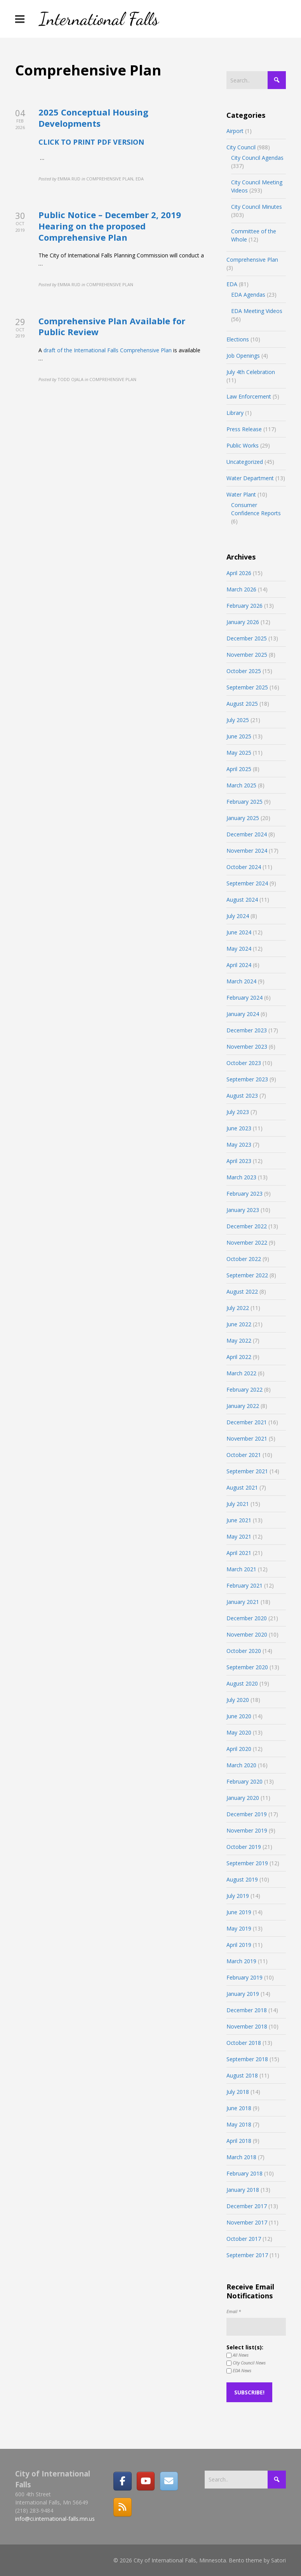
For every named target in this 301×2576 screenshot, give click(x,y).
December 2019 (246, 1814)
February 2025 (244, 801)
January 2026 (242, 622)
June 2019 (238, 1912)
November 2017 (246, 2222)
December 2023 (246, 1030)
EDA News (238, 2371)
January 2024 (242, 1014)
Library (235, 412)
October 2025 (243, 671)
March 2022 (241, 1373)
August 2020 (242, 1683)
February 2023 (244, 1193)
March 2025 (241, 785)
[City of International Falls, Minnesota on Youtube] (146, 2481)
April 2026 (238, 573)
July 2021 (237, 1503)
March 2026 (241, 589)
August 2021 (242, 1487)
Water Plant (241, 494)
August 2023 (242, 1095)
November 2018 (246, 2026)
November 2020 (246, 1634)
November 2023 (246, 1046)
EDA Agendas (248, 294)
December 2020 (246, 1618)
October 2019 (243, 1846)
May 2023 (238, 1144)
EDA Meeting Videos (256, 311)
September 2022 (247, 1275)
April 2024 (238, 965)
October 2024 (243, 867)
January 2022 (242, 1406)
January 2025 (242, 818)
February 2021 (244, 1585)
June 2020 (238, 1716)
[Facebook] (122, 2481)
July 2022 (237, 1308)
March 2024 (241, 981)
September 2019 (247, 1863)
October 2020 (243, 1650)
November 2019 (246, 1830)
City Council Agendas (257, 157)
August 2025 (242, 703)
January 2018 (242, 2189)
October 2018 (243, 2042)
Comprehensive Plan (252, 259)
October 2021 (243, 1455)
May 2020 (238, 1732)
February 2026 (244, 605)
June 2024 (238, 932)
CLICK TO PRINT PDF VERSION (91, 142)
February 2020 (244, 1781)
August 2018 (242, 2075)
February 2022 (244, 1389)
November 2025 (246, 654)
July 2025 (237, 720)
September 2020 (247, 1667)
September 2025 (247, 687)
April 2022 (238, 1357)
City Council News (246, 2363)
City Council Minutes (256, 206)
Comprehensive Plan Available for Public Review (111, 326)
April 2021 (238, 1552)
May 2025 (238, 752)
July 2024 (237, 916)
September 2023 (247, 1079)
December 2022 (246, 1226)
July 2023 (237, 1112)
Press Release (244, 429)
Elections (237, 339)
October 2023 (243, 1063)
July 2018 (237, 2091)
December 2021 (246, 1422)
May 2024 (238, 948)
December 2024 (246, 834)
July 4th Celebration (250, 372)
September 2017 (247, 2255)
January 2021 (242, 1601)
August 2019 (242, 1879)
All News (237, 2355)
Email (233, 2311)
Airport (235, 131)
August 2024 (242, 899)
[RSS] (122, 2507)
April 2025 (238, 769)
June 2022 (238, 1324)
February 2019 (244, 1977)
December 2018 (246, 2010)
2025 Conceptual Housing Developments (93, 117)
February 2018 (244, 2173)
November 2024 (246, 850)
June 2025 (238, 736)
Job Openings (243, 355)
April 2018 (238, 2140)
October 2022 (243, 1259)
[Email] (169, 2481)
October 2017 (243, 2238)
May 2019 (238, 1928)
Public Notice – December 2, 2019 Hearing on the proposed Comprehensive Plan (109, 226)
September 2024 (247, 883)
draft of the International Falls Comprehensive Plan (107, 350)
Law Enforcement (248, 396)
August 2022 (242, 1291)
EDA (231, 284)
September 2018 (247, 2059)
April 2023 (238, 1161)
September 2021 (247, 1471)
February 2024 (244, 997)
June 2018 (238, 2108)
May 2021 (238, 1536)
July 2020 (237, 1699)
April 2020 (238, 1748)
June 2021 (238, 1520)
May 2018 (238, 2124)
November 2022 (246, 1242)
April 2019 (238, 1944)
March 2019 (241, 1961)
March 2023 (241, 1177)
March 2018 (241, 2157)
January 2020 (242, 1797)
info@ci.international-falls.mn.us (55, 2518)
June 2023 (238, 1128)
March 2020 (241, 1765)
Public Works (242, 445)
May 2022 (238, 1340)
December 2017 (246, 2206)
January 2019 (242, 1993)
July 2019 (237, 1895)
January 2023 (242, 1210)
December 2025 (246, 638)
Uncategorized (244, 461)
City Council (241, 147)
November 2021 (246, 1438)
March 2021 (241, 1569)
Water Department (250, 478)
